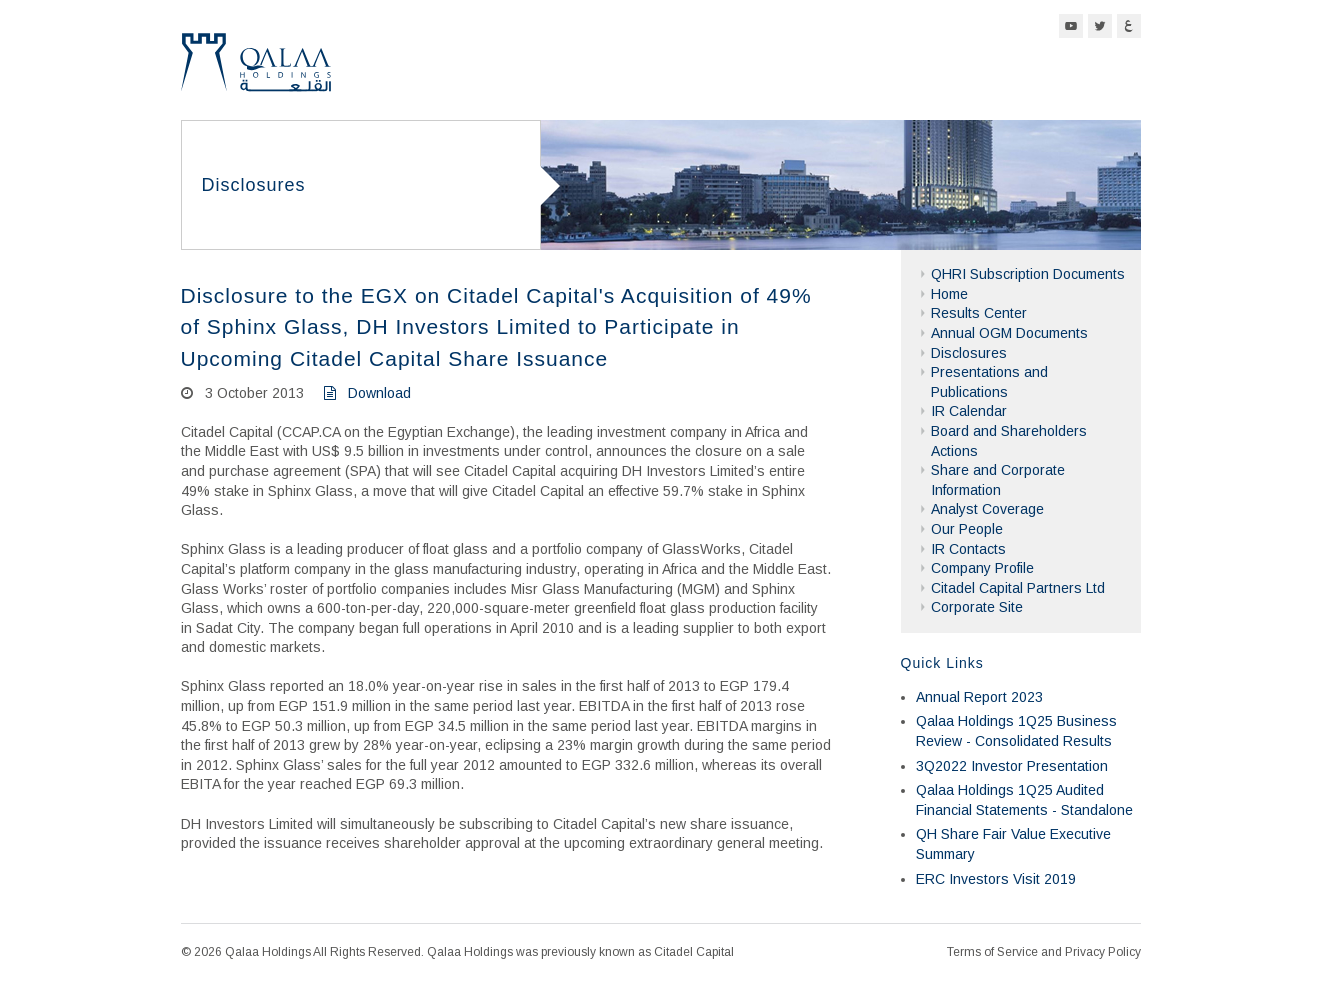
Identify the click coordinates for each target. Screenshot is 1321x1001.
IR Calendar (969, 411)
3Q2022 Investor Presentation (1012, 766)
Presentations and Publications (989, 382)
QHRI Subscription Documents (1028, 274)
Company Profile (982, 568)
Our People (967, 529)
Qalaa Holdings (256, 70)
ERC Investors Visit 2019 (996, 879)
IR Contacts (968, 549)
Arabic (1129, 26)
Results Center (979, 313)
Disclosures (969, 353)
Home (949, 294)
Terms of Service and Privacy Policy (1044, 952)
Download (367, 393)
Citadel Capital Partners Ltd (1018, 588)
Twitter (1100, 26)
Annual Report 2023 (979, 697)
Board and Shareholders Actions (1009, 441)
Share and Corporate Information (998, 480)
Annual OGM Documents (1009, 333)
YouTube (1071, 26)
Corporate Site (977, 607)
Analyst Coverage (987, 509)
